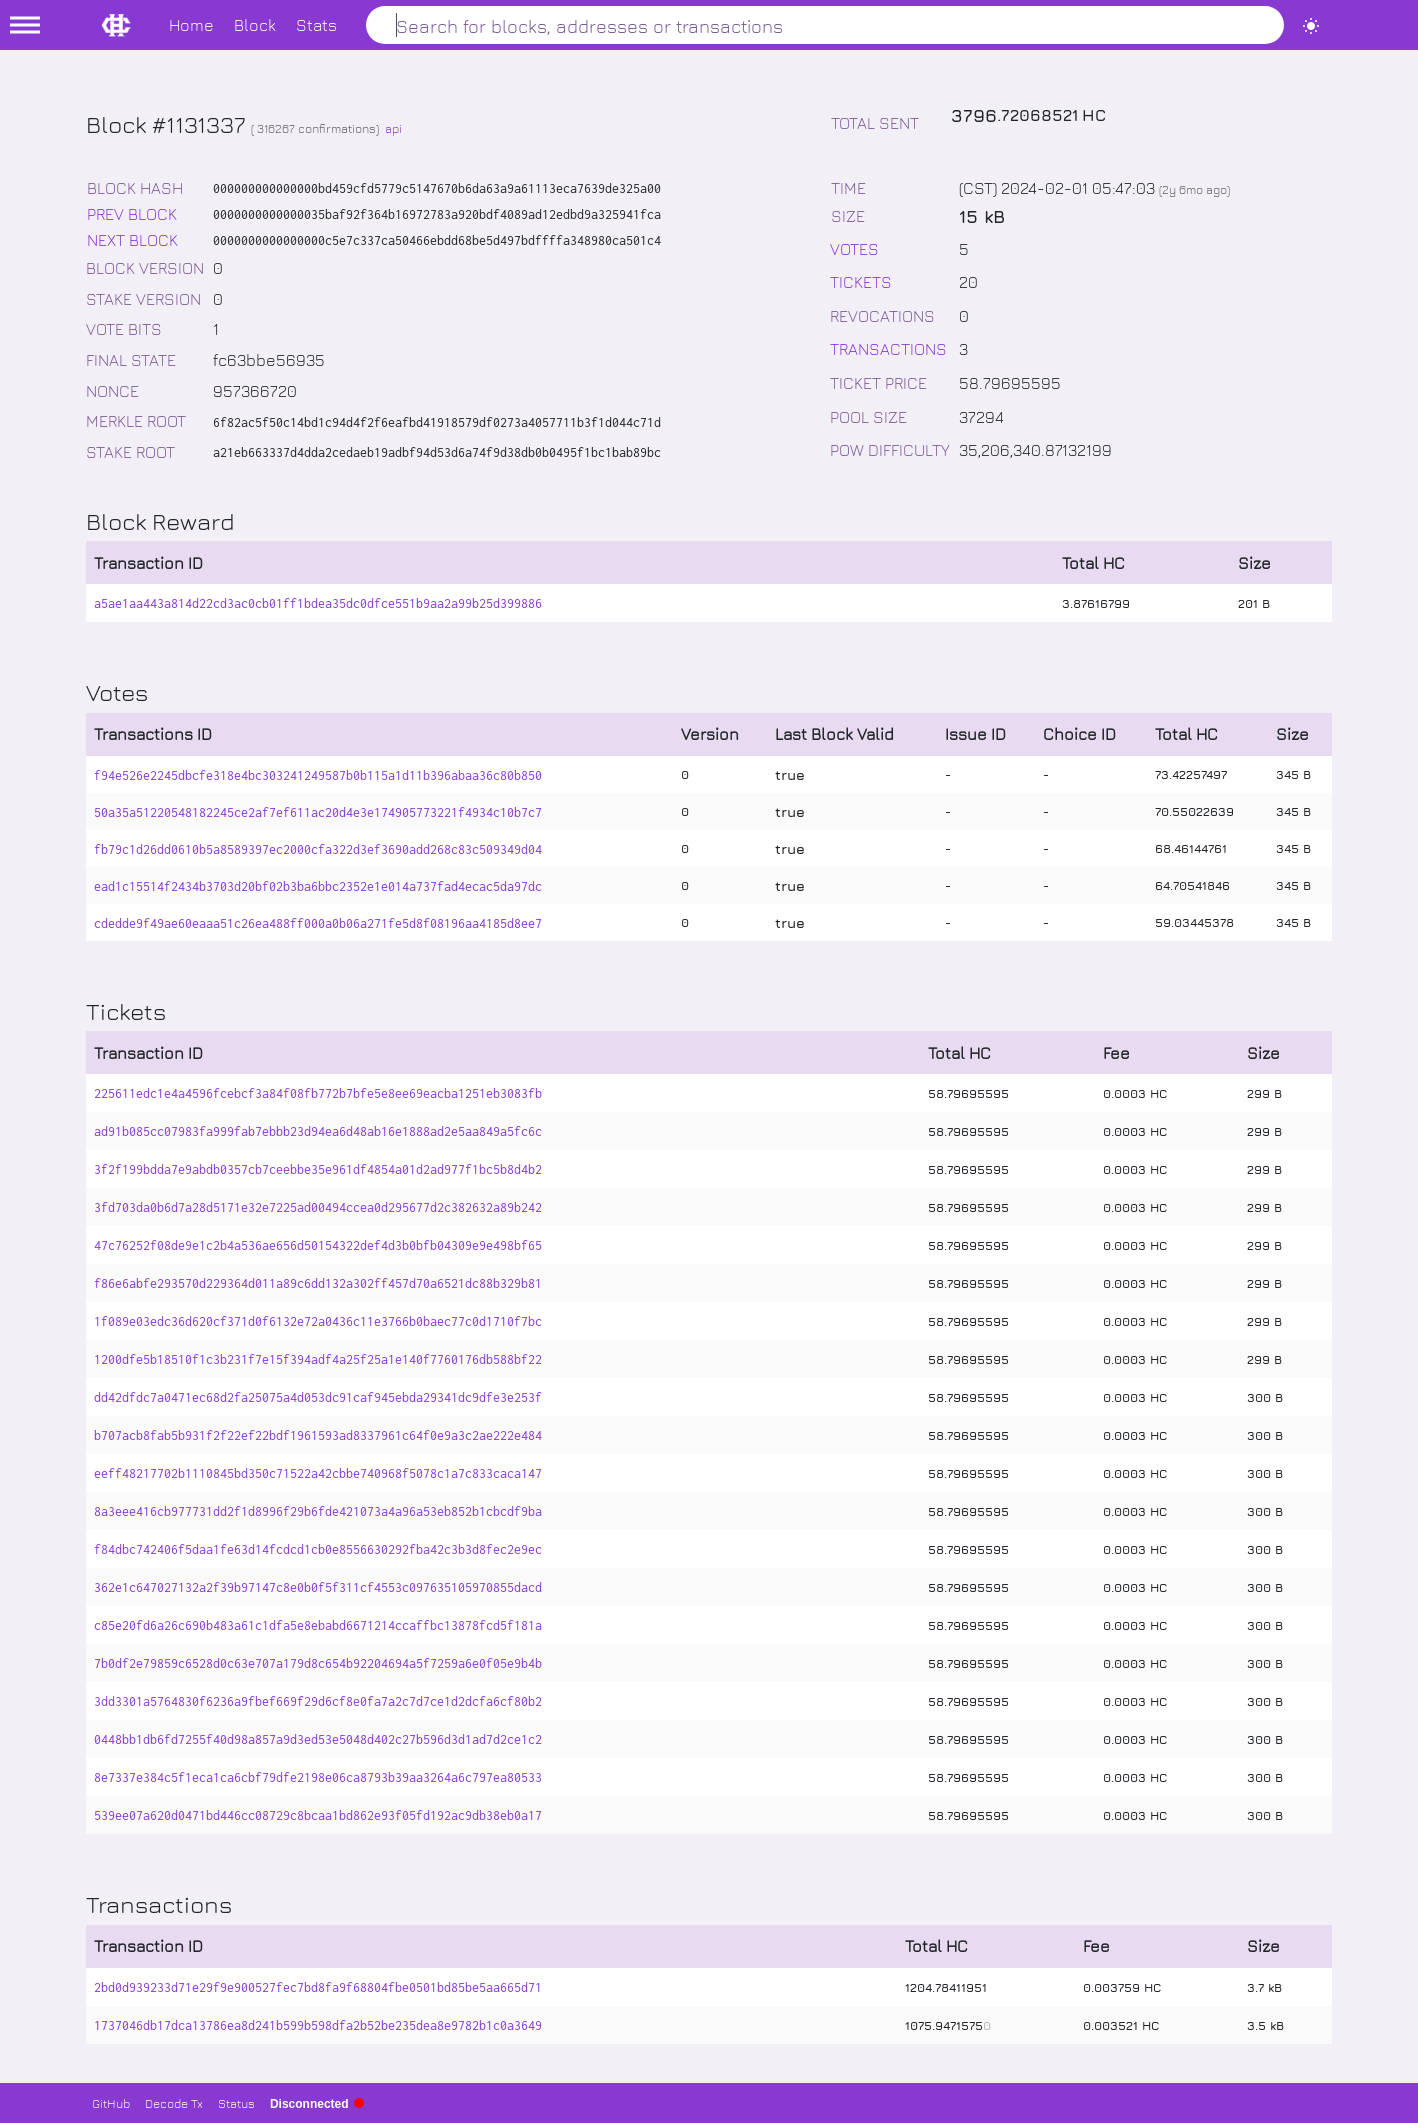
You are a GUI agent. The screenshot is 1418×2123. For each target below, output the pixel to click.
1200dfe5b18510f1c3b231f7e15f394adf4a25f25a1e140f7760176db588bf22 (318, 1359)
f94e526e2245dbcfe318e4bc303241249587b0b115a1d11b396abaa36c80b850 (318, 775)
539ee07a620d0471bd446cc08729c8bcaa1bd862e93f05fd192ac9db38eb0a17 (318, 1815)
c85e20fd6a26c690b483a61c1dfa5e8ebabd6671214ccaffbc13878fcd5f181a (318, 1625)
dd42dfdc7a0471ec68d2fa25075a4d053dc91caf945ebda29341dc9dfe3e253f (318, 1397)
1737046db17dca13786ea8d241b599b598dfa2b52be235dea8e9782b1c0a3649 (318, 2025)
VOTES (854, 248)
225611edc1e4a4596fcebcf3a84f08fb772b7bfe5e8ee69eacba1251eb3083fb (318, 1093)
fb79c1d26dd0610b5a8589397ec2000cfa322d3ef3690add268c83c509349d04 (318, 849)
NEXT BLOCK (132, 239)
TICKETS (861, 281)
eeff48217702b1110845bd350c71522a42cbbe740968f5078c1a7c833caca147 (318, 1473)
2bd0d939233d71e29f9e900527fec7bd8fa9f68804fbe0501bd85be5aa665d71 (318, 1987)
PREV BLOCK (132, 213)
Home (191, 24)
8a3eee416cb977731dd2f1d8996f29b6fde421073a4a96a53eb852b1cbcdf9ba (318, 1511)
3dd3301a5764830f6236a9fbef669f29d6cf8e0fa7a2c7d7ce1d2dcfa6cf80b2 (318, 1701)
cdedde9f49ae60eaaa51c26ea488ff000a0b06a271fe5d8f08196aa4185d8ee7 (318, 923)
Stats (316, 24)
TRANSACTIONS (888, 348)
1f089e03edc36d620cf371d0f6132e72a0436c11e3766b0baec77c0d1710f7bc (318, 1321)
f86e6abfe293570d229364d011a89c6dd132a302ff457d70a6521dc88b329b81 (318, 1283)
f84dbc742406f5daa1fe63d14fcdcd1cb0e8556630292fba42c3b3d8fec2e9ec (318, 1549)
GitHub (111, 2103)
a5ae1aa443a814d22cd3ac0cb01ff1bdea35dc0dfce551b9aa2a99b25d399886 (318, 603)
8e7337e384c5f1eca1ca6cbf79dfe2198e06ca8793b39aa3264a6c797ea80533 (318, 1777)
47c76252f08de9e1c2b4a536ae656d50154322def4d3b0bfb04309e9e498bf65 (318, 1245)
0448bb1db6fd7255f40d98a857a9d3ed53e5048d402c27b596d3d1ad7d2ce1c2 (318, 1739)
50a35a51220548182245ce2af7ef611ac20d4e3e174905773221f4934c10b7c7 (318, 812)
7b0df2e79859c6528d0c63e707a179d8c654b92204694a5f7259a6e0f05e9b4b (318, 1663)
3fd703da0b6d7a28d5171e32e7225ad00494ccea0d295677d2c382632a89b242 (318, 1207)
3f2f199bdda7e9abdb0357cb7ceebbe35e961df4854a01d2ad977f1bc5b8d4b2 (318, 1169)
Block (255, 24)
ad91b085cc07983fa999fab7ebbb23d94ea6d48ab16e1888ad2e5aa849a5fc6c (318, 1131)
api (393, 128)
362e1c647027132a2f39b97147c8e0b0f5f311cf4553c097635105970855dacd (318, 1587)
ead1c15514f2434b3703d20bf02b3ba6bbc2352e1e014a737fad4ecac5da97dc (318, 886)
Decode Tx (174, 2103)
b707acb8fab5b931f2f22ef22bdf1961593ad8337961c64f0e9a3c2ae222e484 (318, 1435)
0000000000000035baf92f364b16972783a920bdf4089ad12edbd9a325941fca (437, 214)
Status (236, 2103)
